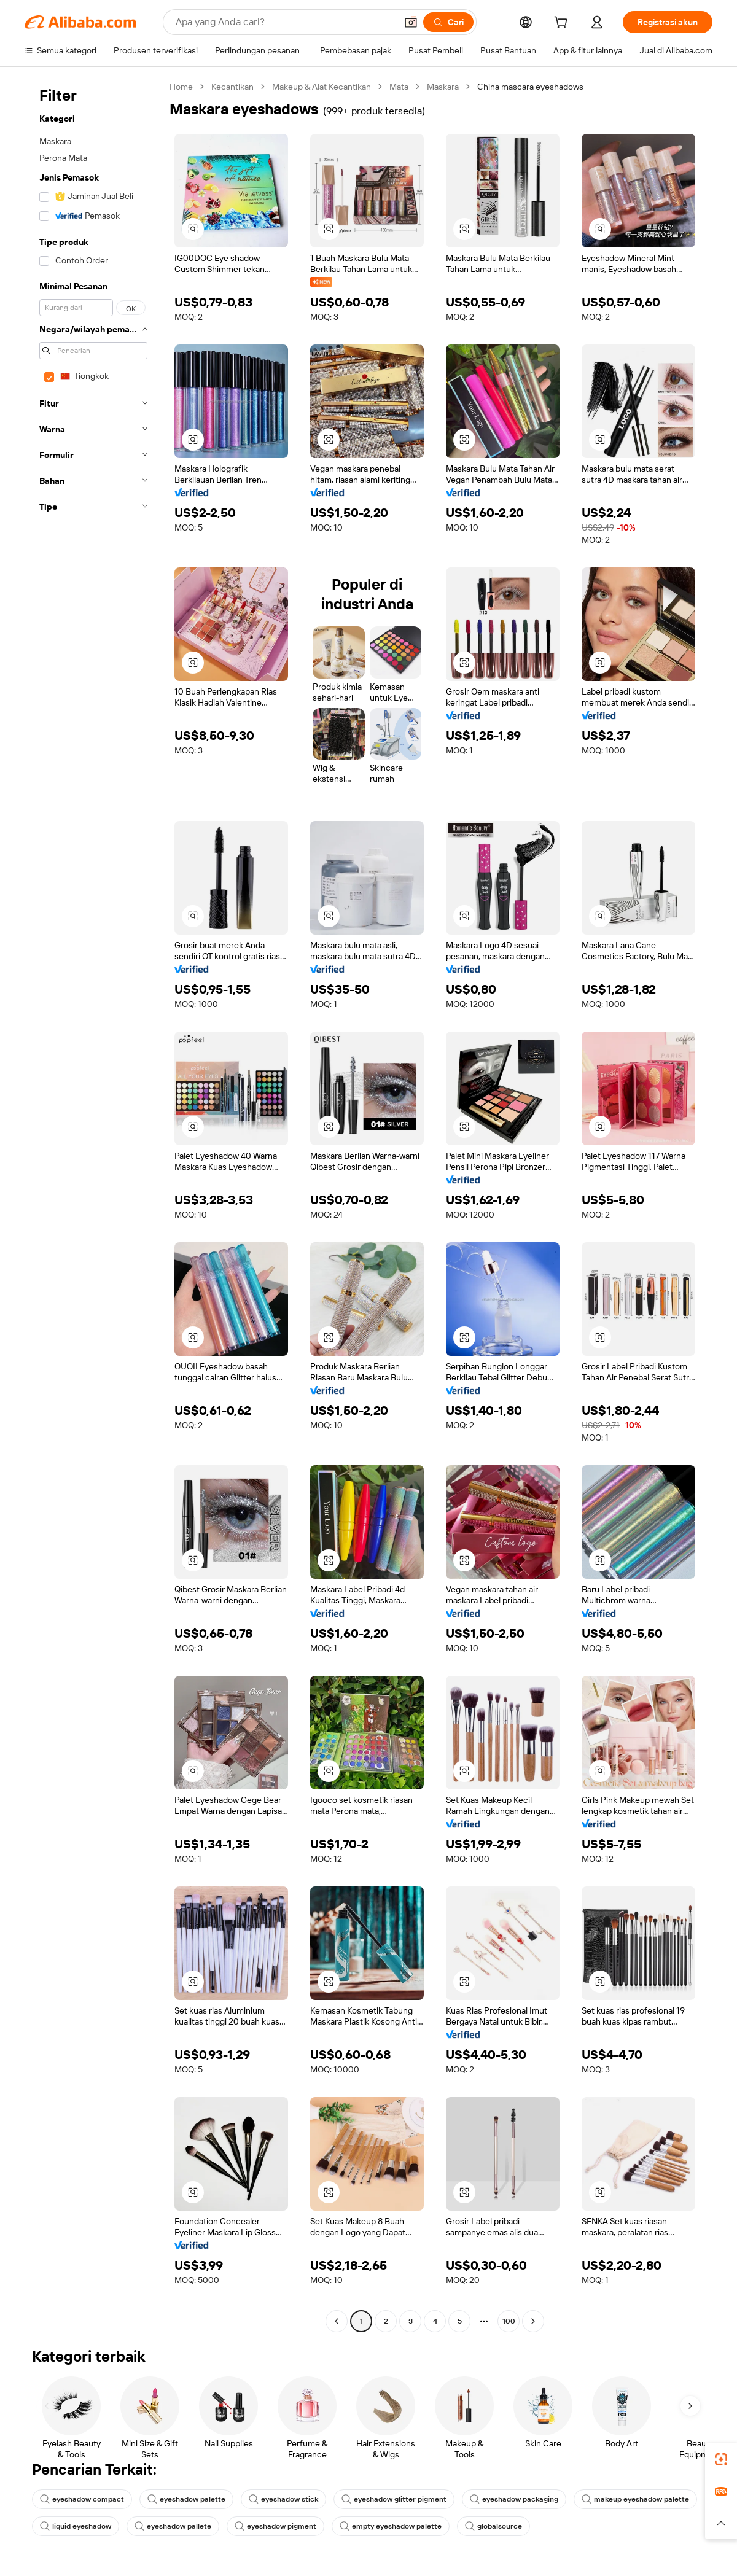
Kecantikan (232, 86)
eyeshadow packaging (514, 2499)
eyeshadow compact (82, 2499)
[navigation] (93, 1205)
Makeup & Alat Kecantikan (321, 86)
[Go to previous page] (337, 2321)
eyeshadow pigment (275, 2526)
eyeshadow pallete (173, 2526)
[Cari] (448, 22)
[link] (721, 2459)
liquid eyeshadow (75, 2526)
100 (508, 2321)
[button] (411, 22)
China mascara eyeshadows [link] (530, 86)
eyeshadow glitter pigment (393, 2499)
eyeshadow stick (283, 2499)
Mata (398, 86)
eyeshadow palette (186, 2499)
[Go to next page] (533, 2321)
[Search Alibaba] (285, 22)
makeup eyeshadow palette (635, 2499)
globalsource (493, 2526)
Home (181, 86)
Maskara (443, 86)
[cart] (563, 24)
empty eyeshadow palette (391, 2526)
